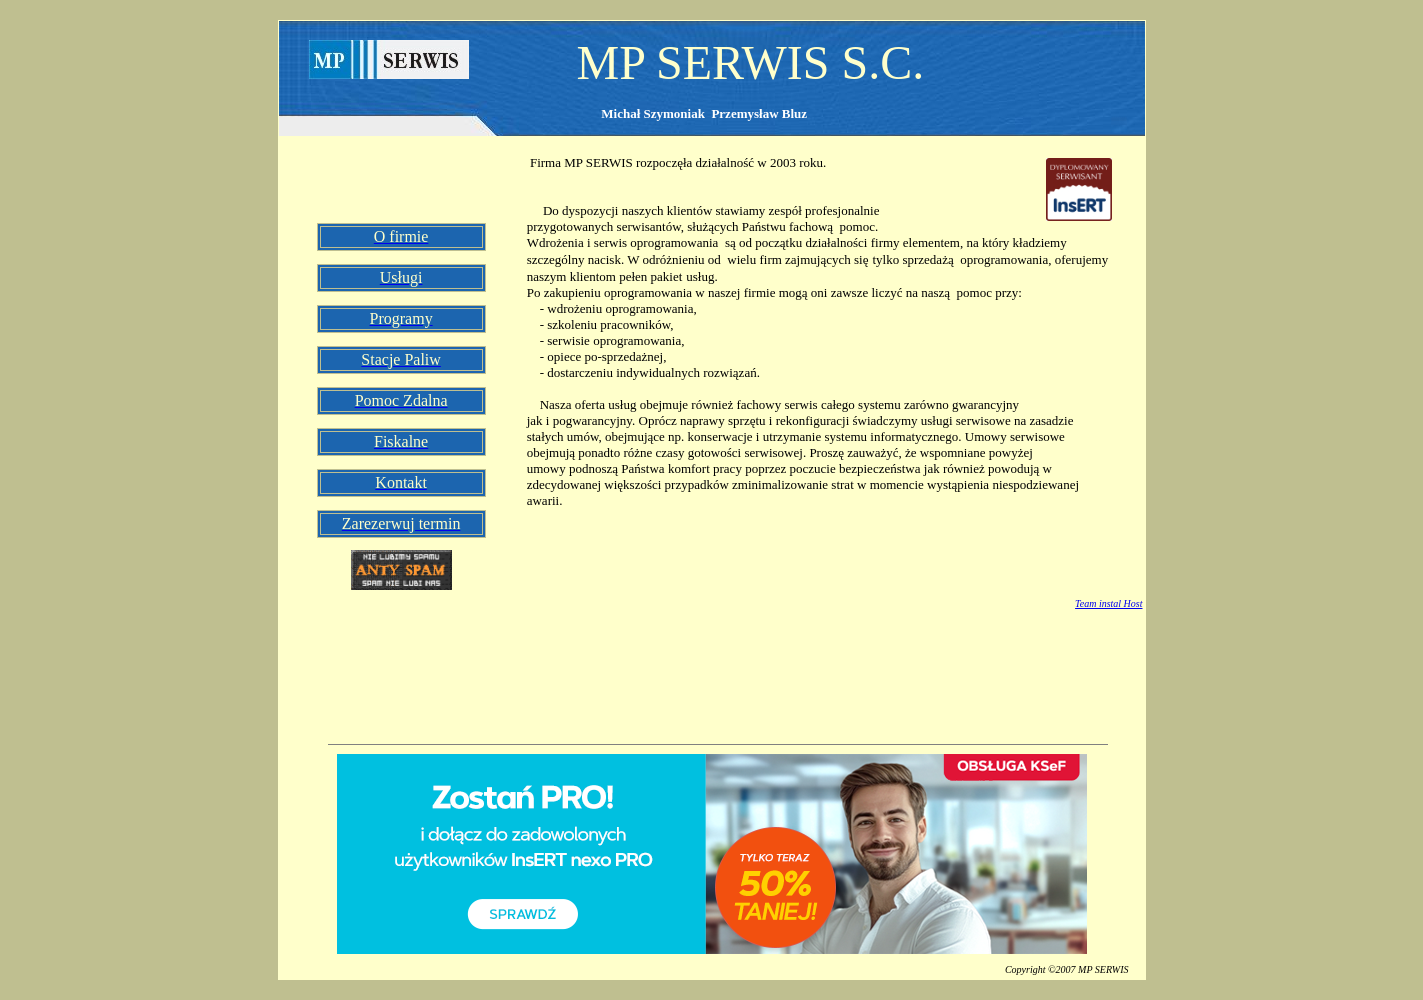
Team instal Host (1108, 603)
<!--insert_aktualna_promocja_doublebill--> (712, 854)
